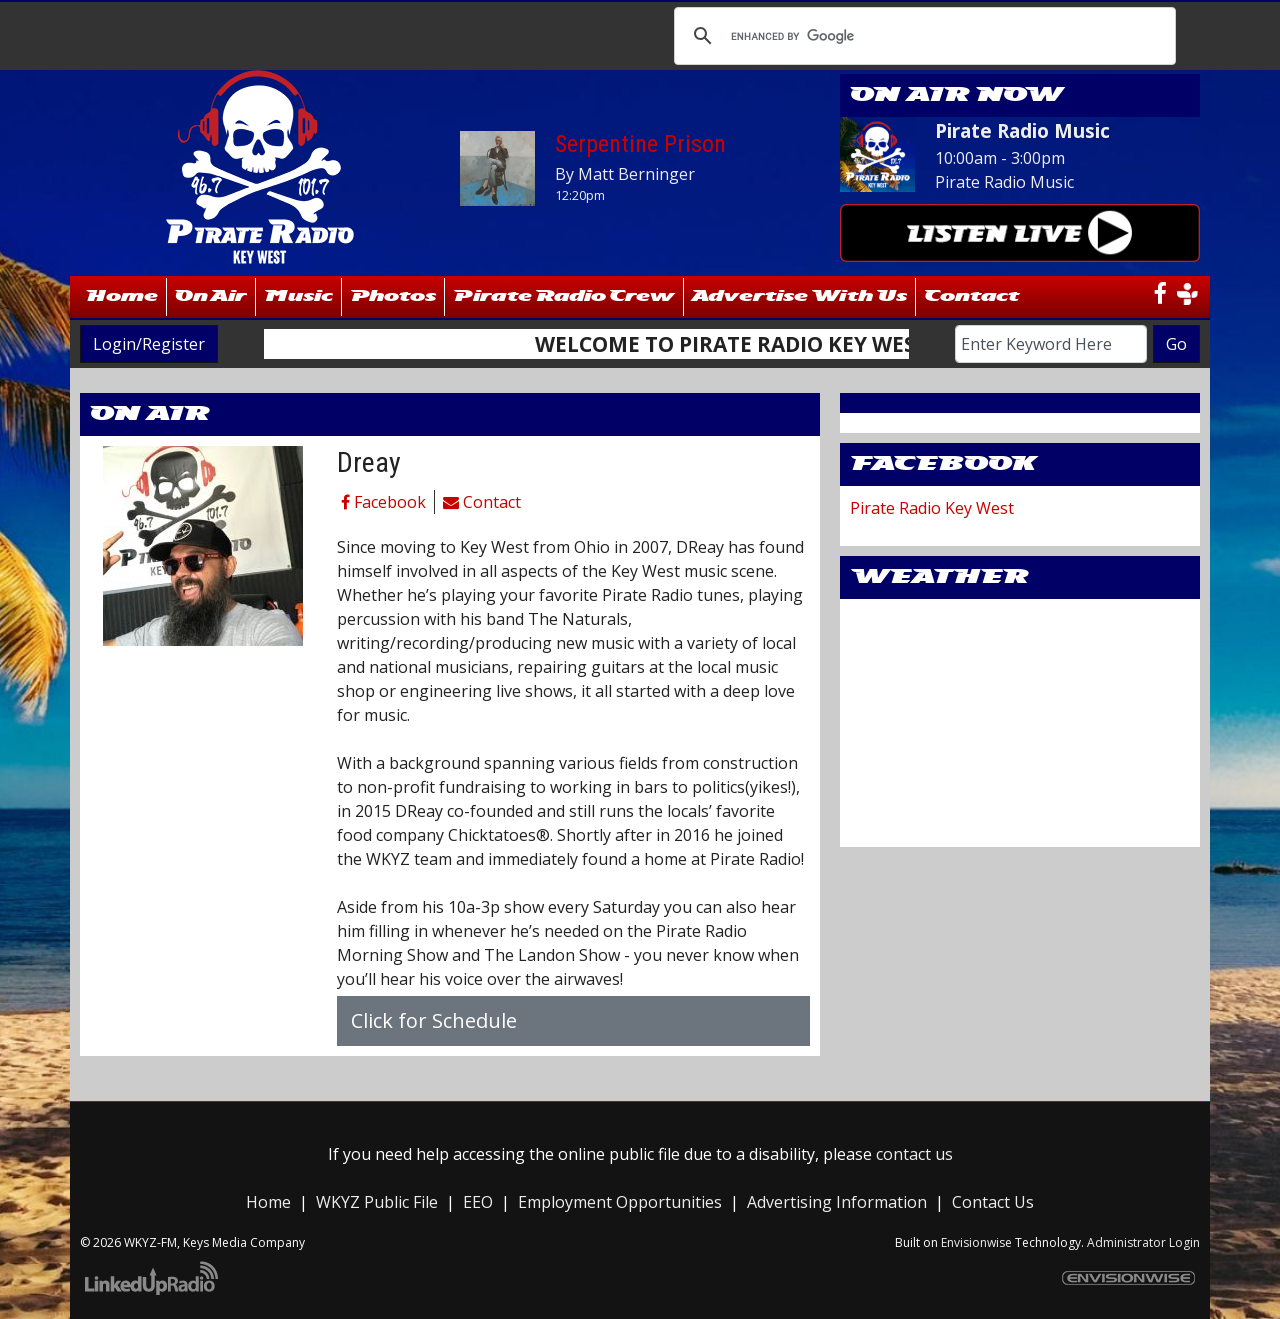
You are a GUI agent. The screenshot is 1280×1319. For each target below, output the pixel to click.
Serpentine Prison (640, 144)
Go (1176, 344)
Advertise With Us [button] (799, 296)
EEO (478, 1202)
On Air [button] (211, 296)
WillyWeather (1020, 827)
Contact (482, 502)
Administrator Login (1143, 1242)
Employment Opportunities (620, 1202)
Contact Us (993, 1202)
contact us (914, 1154)
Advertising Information (837, 1202)
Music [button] (298, 296)
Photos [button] (393, 296)
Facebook (383, 502)
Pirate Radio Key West (932, 508)
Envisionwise (976, 1242)
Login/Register (149, 344)
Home (123, 296)
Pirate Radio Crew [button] (564, 296)
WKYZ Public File (377, 1202)
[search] (922, 36)
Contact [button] (971, 296)
